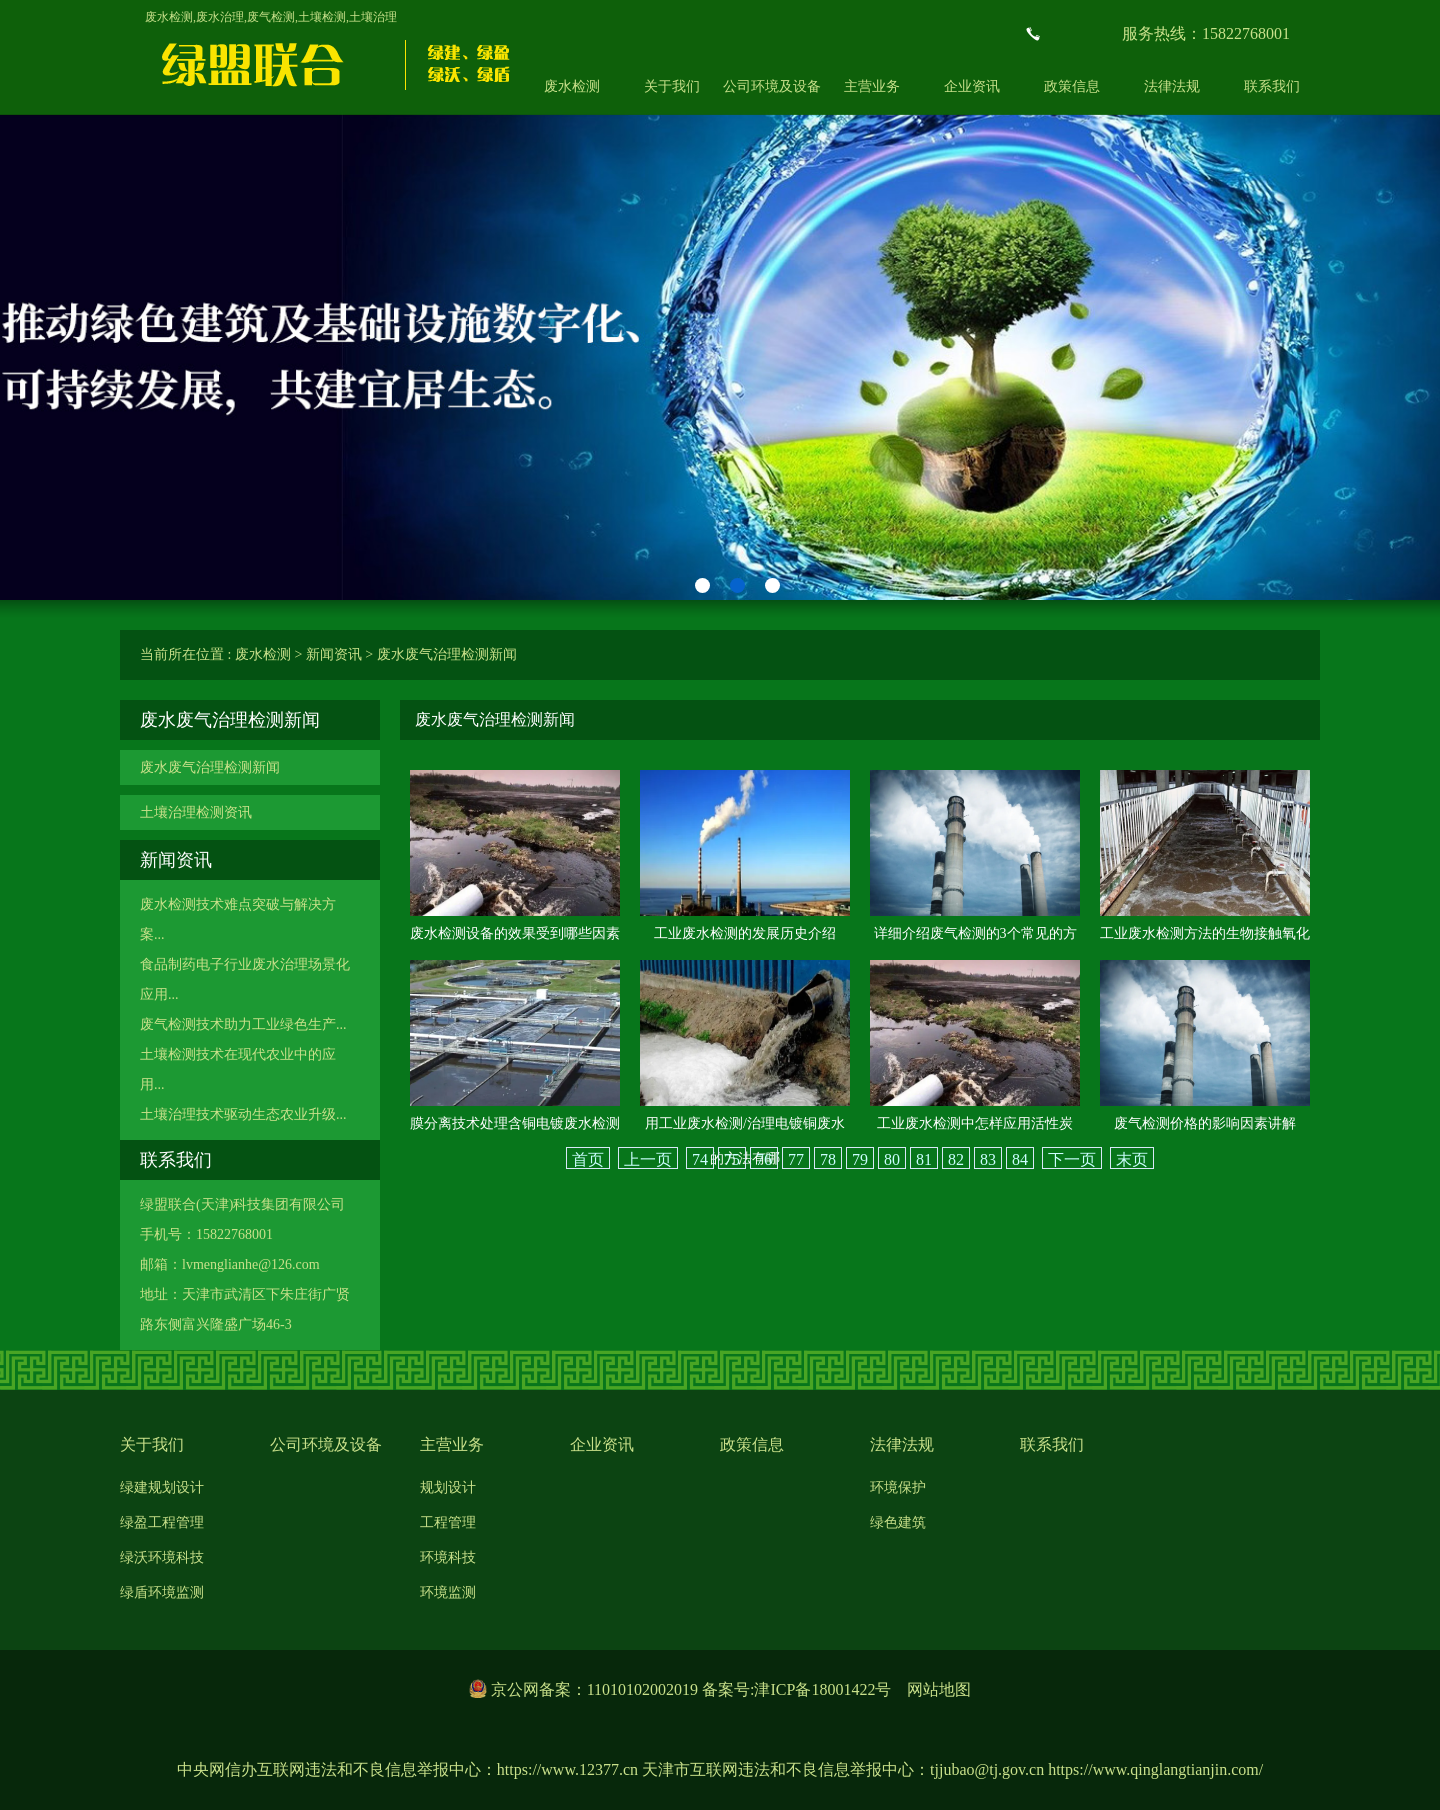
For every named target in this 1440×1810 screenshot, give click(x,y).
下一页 (1072, 1159)
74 (700, 1159)
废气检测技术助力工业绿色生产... (243, 1024)
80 (892, 1159)
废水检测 (572, 86)
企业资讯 (972, 86)
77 (796, 1159)
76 (764, 1159)
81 (924, 1159)
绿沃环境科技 (162, 1557)
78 (828, 1159)
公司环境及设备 (772, 86)
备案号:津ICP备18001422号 (796, 1689)
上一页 (648, 1159)
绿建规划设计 (162, 1487)
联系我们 (1272, 86)
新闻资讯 (334, 654)
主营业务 (872, 86)
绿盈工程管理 (162, 1522)
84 (1020, 1159)
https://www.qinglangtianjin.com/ (1155, 1769)
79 (860, 1159)
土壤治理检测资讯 (196, 812)
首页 (588, 1159)
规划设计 (448, 1487)
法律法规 (1172, 86)
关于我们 (672, 86)
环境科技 (448, 1557)
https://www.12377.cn (567, 1769)
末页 (1132, 1159)
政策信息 (1072, 86)
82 (956, 1159)
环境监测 (448, 1592)
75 (732, 1159)
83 (988, 1159)
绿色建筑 (898, 1522)
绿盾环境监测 (162, 1592)
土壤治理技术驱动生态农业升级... (243, 1114)
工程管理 (448, 1522)
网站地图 (939, 1689)
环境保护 (898, 1487)
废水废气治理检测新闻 (447, 654)
